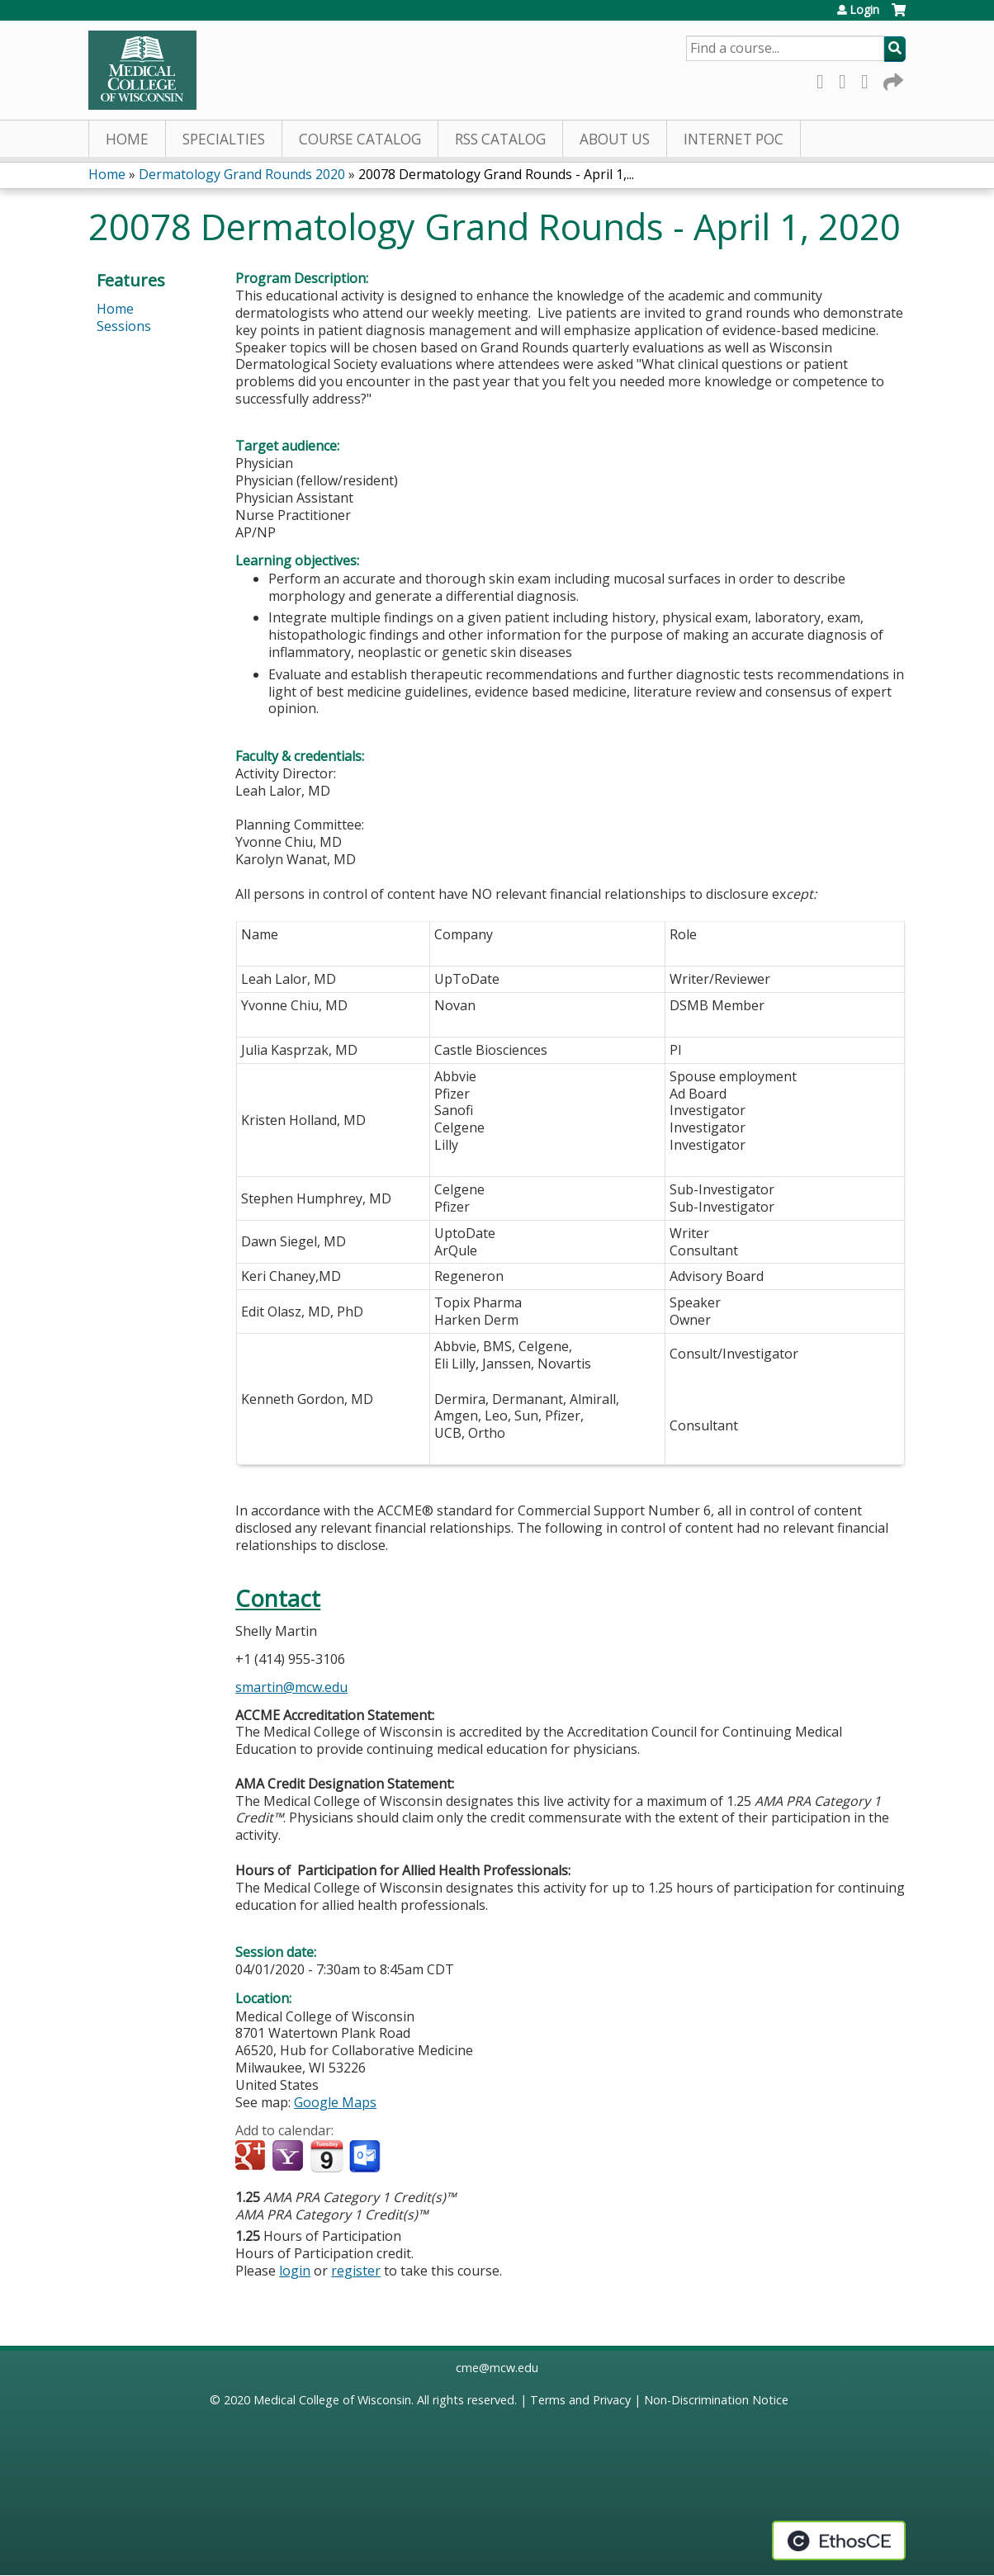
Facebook (824, 78)
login (294, 2271)
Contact (277, 1598)
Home (127, 139)
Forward (891, 78)
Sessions (124, 326)
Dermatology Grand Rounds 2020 (242, 174)
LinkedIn (869, 78)
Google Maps (335, 2102)
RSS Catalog (500, 139)
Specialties (223, 139)
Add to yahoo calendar (289, 2156)
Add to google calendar (252, 2156)
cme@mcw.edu (497, 2367)
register (356, 2271)
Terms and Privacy (580, 2400)
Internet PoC (733, 139)
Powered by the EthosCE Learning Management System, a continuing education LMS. (839, 2540)
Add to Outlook (366, 2156)
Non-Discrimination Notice (716, 2400)
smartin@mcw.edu (291, 1687)
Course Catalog (360, 139)
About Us (615, 139)
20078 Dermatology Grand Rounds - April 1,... (496, 174)
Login (864, 10)
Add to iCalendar (326, 2155)
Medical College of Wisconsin (332, 2400)
